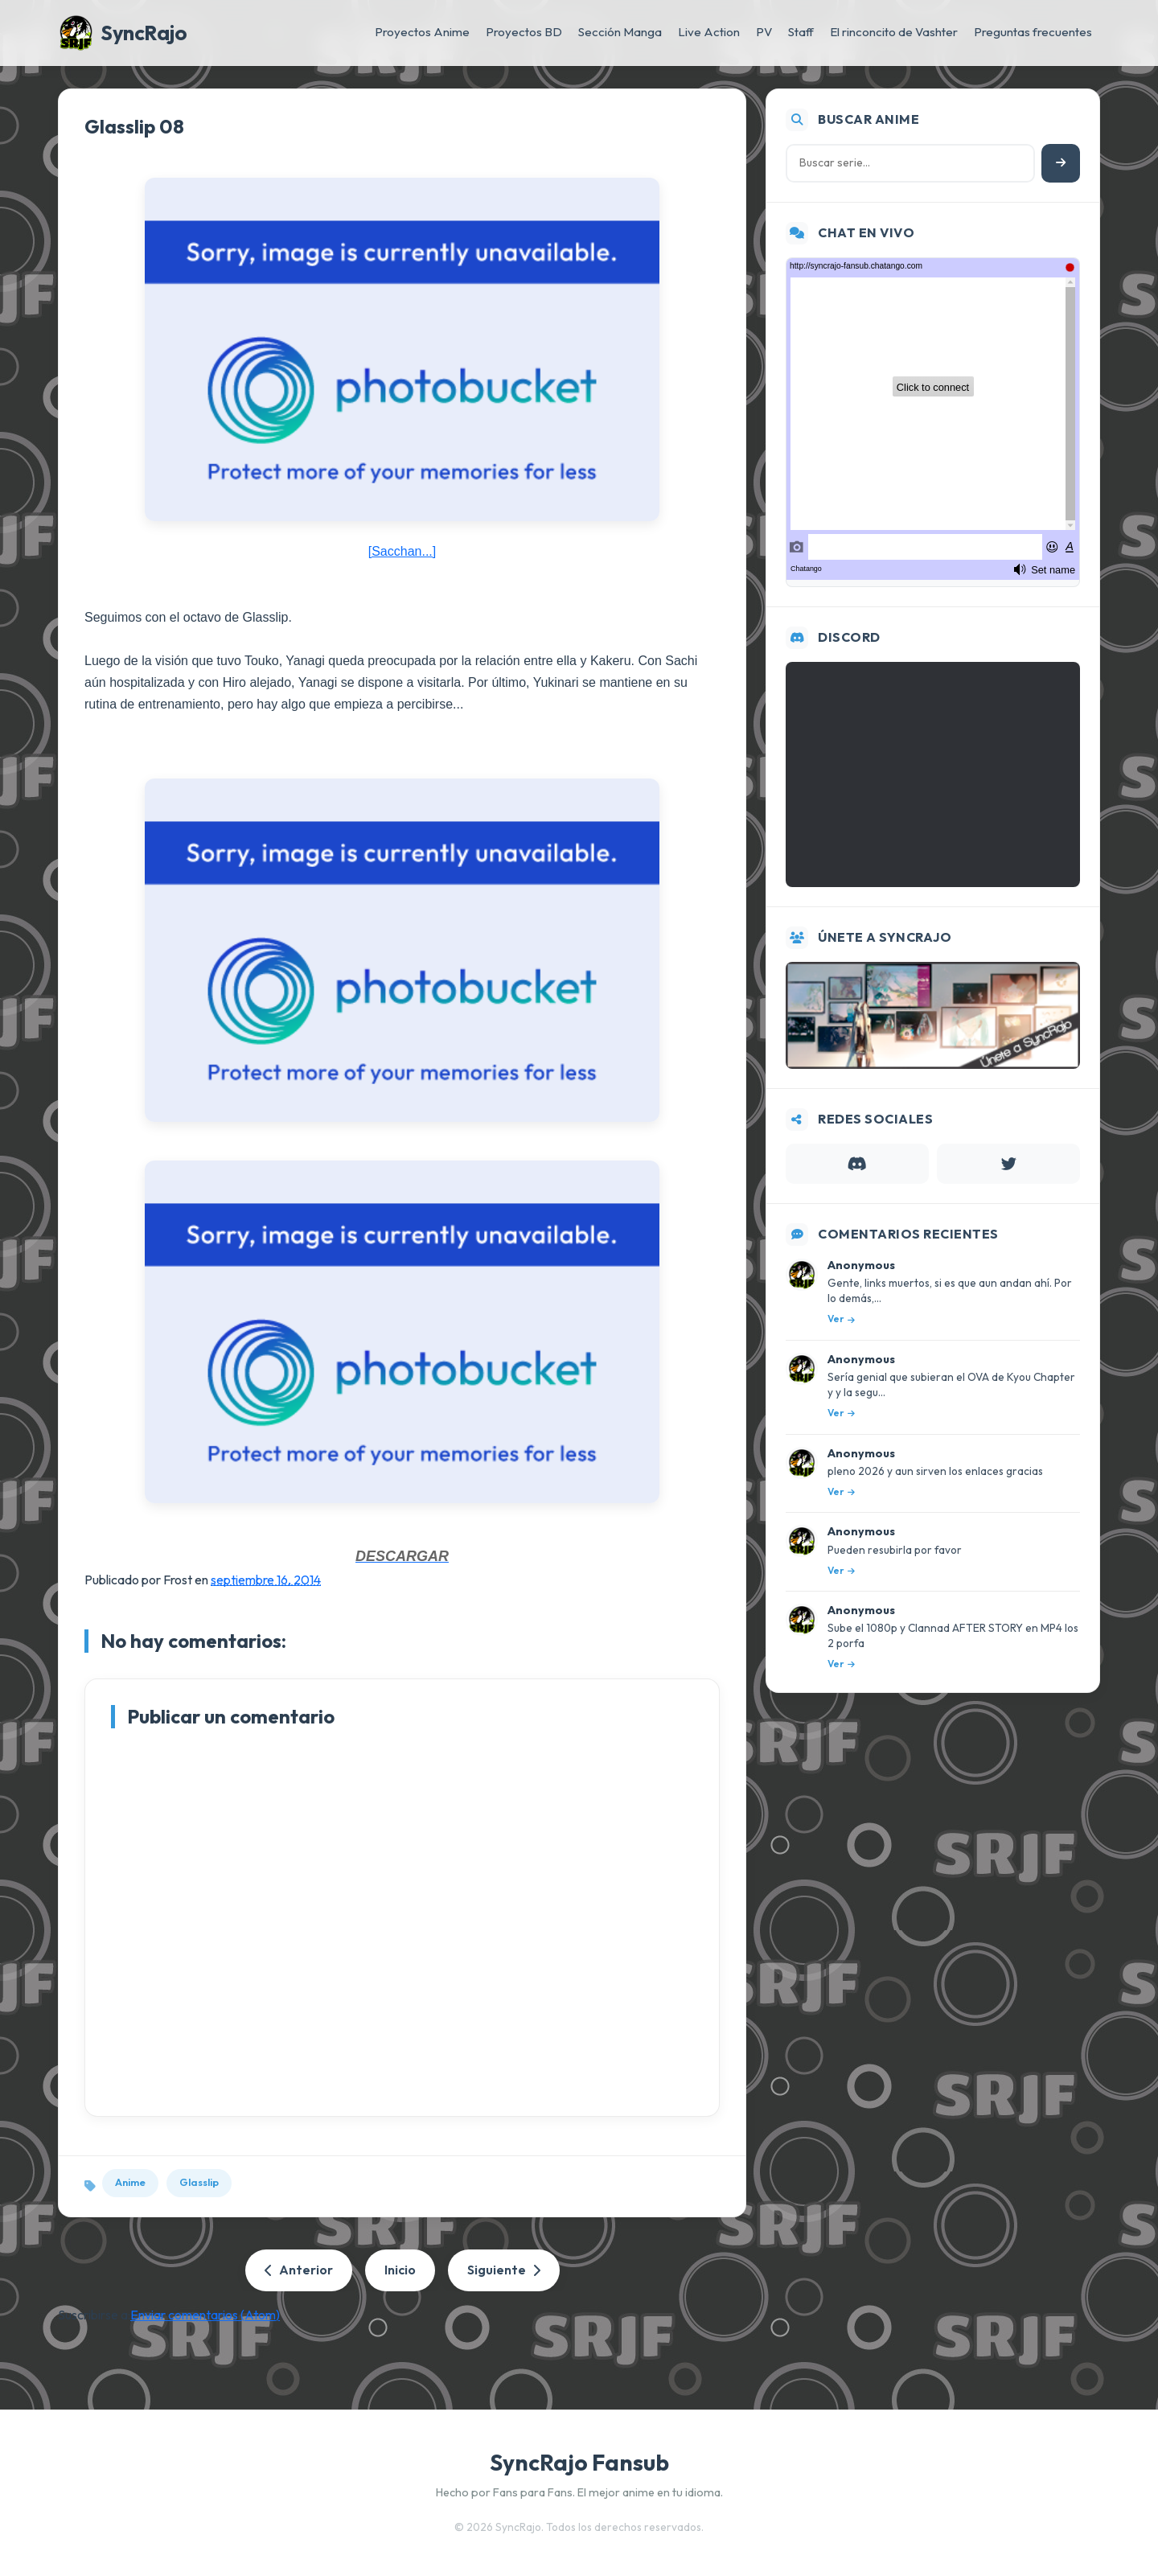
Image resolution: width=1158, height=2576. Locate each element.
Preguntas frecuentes (1033, 31)
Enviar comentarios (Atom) (205, 2315)
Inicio (400, 2270)
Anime (130, 2181)
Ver (841, 1319)
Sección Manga (620, 31)
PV (764, 31)
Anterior (299, 2270)
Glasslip (199, 2181)
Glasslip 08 (134, 126)
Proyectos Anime (422, 31)
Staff (801, 31)
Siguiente (503, 2270)
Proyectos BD (524, 31)
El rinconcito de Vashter (894, 31)
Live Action (709, 31)
